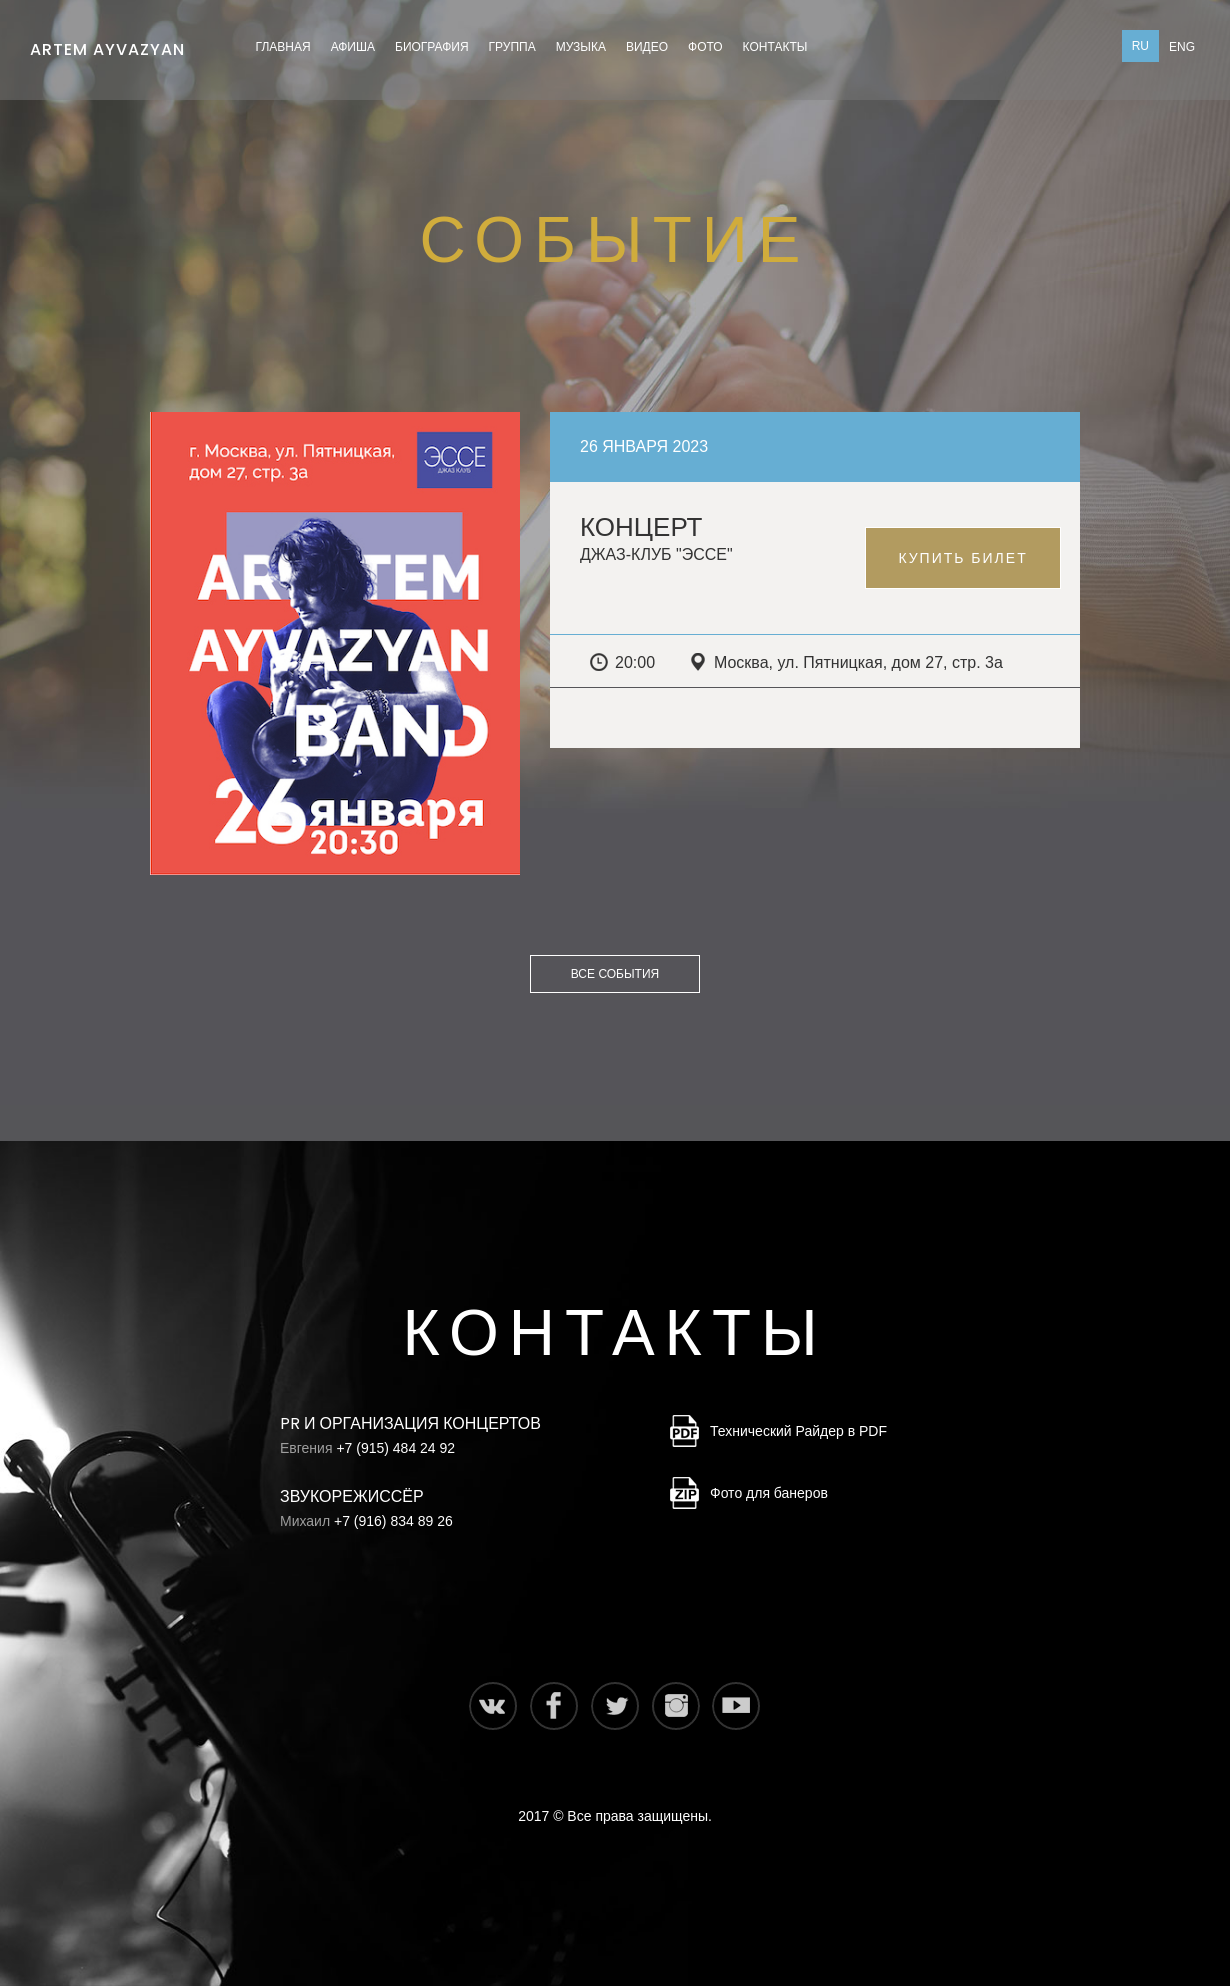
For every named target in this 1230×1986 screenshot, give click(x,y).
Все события (615, 974)
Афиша (353, 47)
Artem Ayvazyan (107, 44)
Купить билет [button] (962, 558)
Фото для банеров (769, 1493)
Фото (705, 47)
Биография (432, 47)
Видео (647, 47)
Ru (1140, 46)
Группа (512, 47)
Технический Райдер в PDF (798, 1431)
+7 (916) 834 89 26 (393, 1521)
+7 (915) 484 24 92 (395, 1448)
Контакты (775, 47)
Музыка (581, 47)
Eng (1182, 47)
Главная (283, 47)
